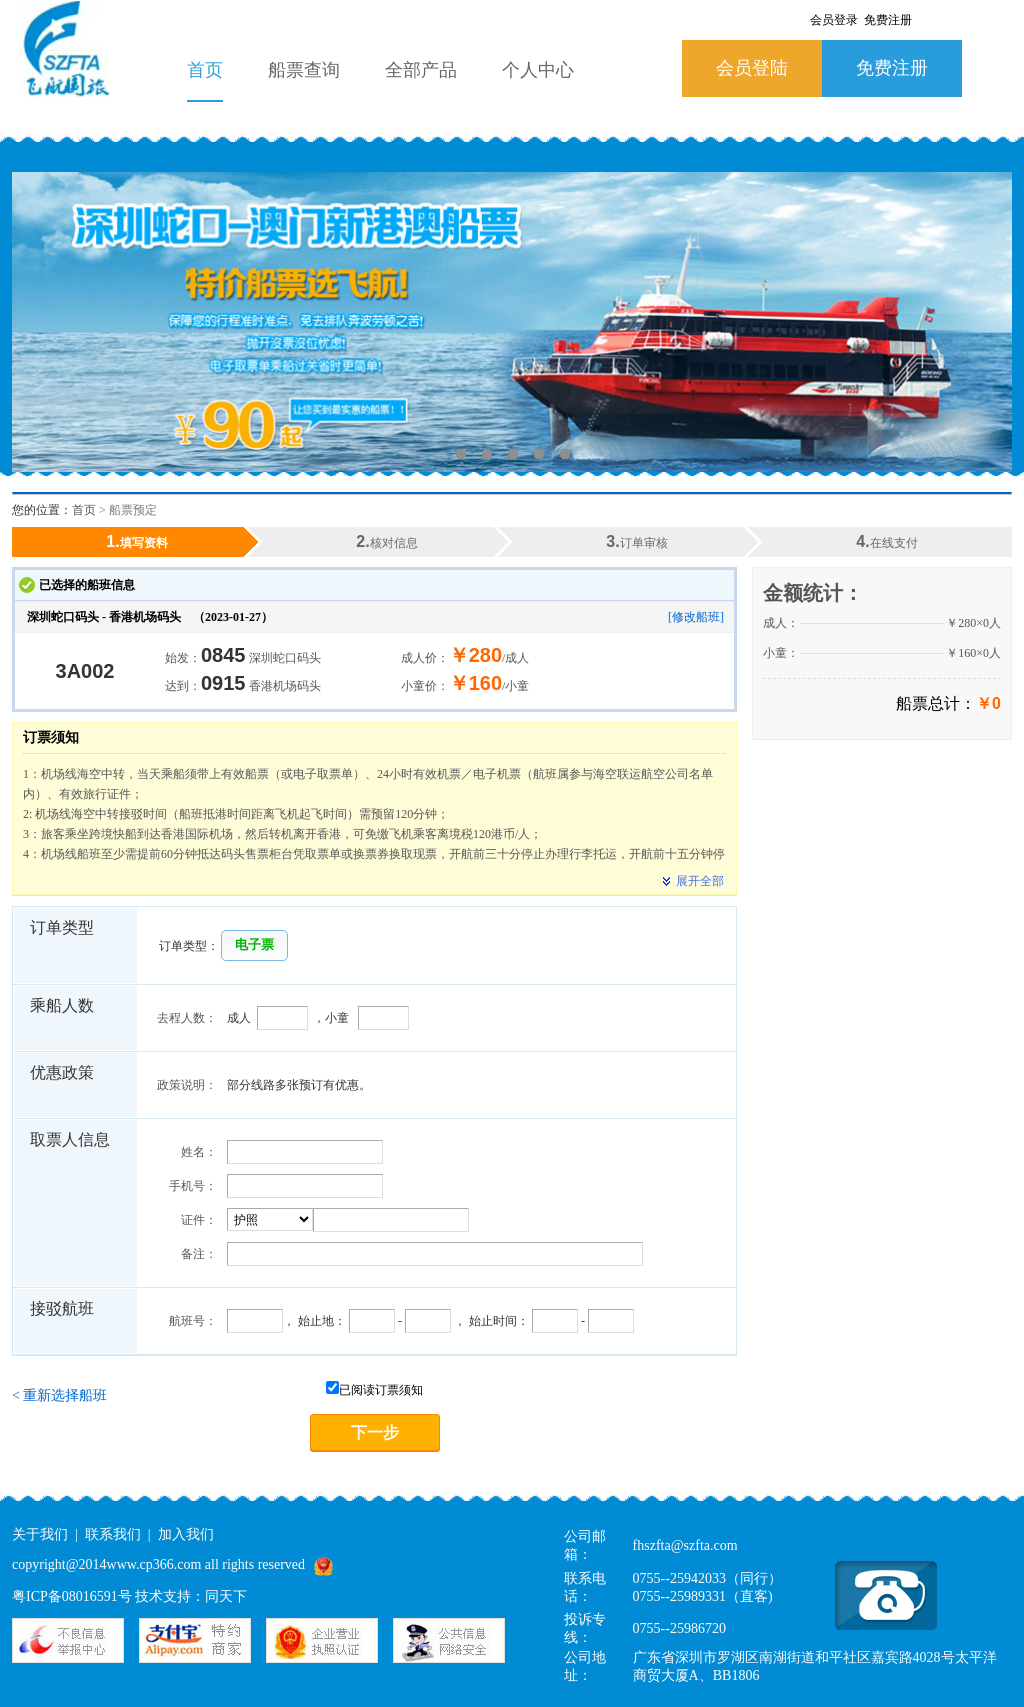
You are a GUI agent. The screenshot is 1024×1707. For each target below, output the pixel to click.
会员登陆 (752, 68)
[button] (254, 945)
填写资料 (136, 541)
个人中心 (538, 70)
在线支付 (886, 541)
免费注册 (892, 68)
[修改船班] (696, 617)
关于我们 (40, 1534)
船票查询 (304, 70)
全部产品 (421, 70)
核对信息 (386, 541)
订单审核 (636, 541)
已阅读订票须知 (374, 1390)
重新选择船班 (59, 1395)
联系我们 (113, 1534)
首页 (205, 70)
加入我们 (186, 1534)
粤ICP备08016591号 (72, 1596)
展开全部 (690, 881)
